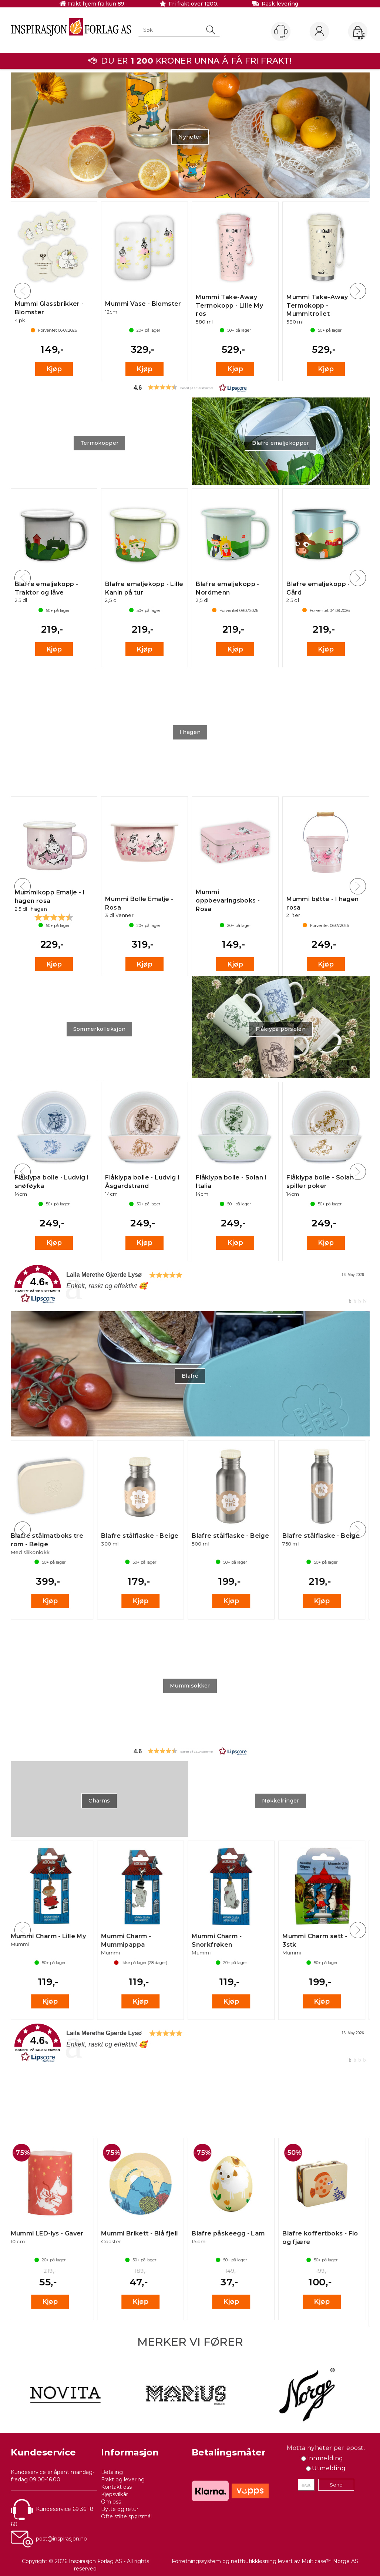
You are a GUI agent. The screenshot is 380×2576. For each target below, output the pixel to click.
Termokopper (99, 443)
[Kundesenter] (281, 31)
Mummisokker (190, 1685)
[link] (190, 1284)
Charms (99, 1800)
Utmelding (329, 2468)
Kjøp (54, 369)
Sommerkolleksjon (99, 1029)
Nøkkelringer (280, 1800)
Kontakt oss (116, 2487)
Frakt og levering (123, 2479)
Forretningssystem (196, 2561)
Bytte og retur (119, 2509)
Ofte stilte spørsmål (126, 2516)
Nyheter (189, 136)
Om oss (111, 2501)
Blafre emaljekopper (280, 443)
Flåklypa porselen (281, 1029)
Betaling (112, 2472)
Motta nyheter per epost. (326, 2447)
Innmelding (325, 2458)
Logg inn (319, 31)
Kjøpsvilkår (114, 2494)
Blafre (190, 1375)
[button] (190, 387)
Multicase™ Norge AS (330, 2561)
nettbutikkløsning (253, 2561)
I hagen (190, 732)
